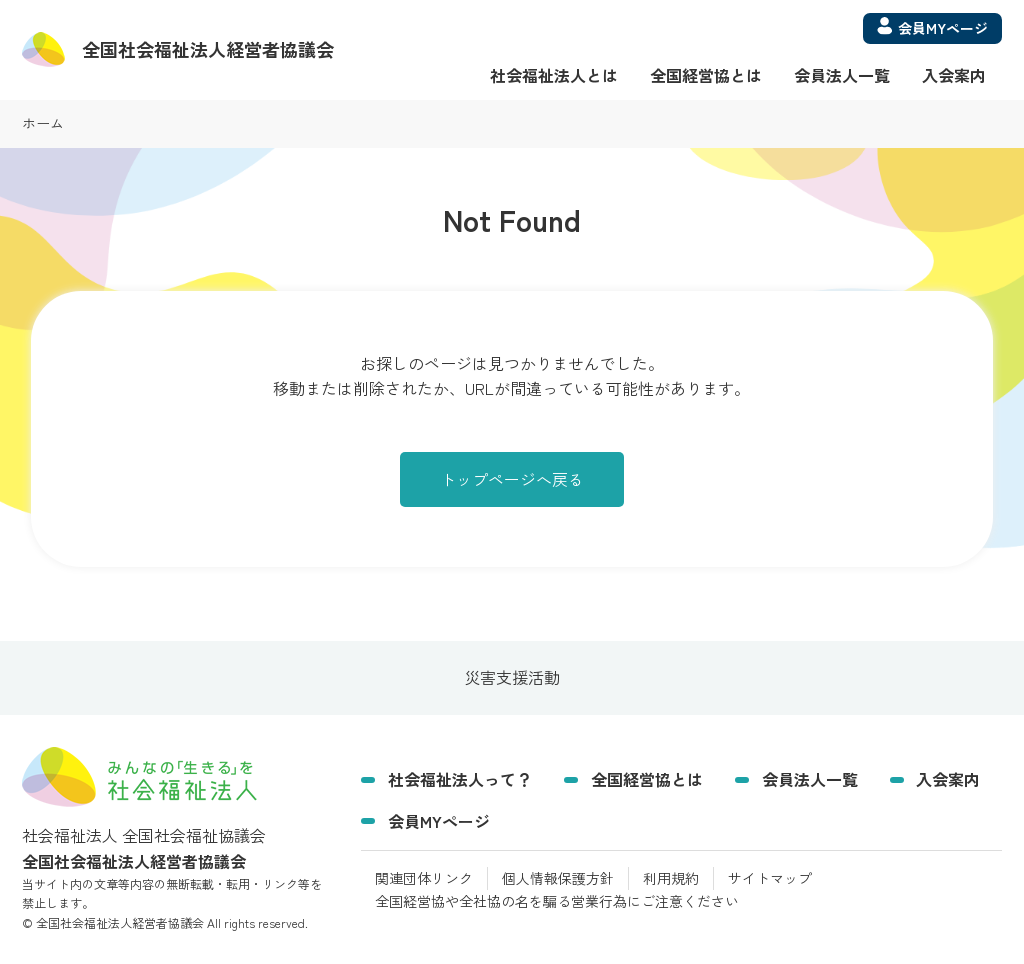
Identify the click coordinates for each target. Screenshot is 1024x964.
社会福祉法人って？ (460, 779)
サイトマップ (770, 878)
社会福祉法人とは (554, 75)
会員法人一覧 (842, 75)
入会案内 (954, 75)
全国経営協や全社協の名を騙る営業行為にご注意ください (557, 901)
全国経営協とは (706, 75)
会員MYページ (439, 821)
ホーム (43, 123)
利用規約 (671, 878)
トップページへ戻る (512, 479)
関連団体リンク (424, 878)
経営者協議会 (208, 49)
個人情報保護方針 (558, 878)
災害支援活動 (512, 678)
